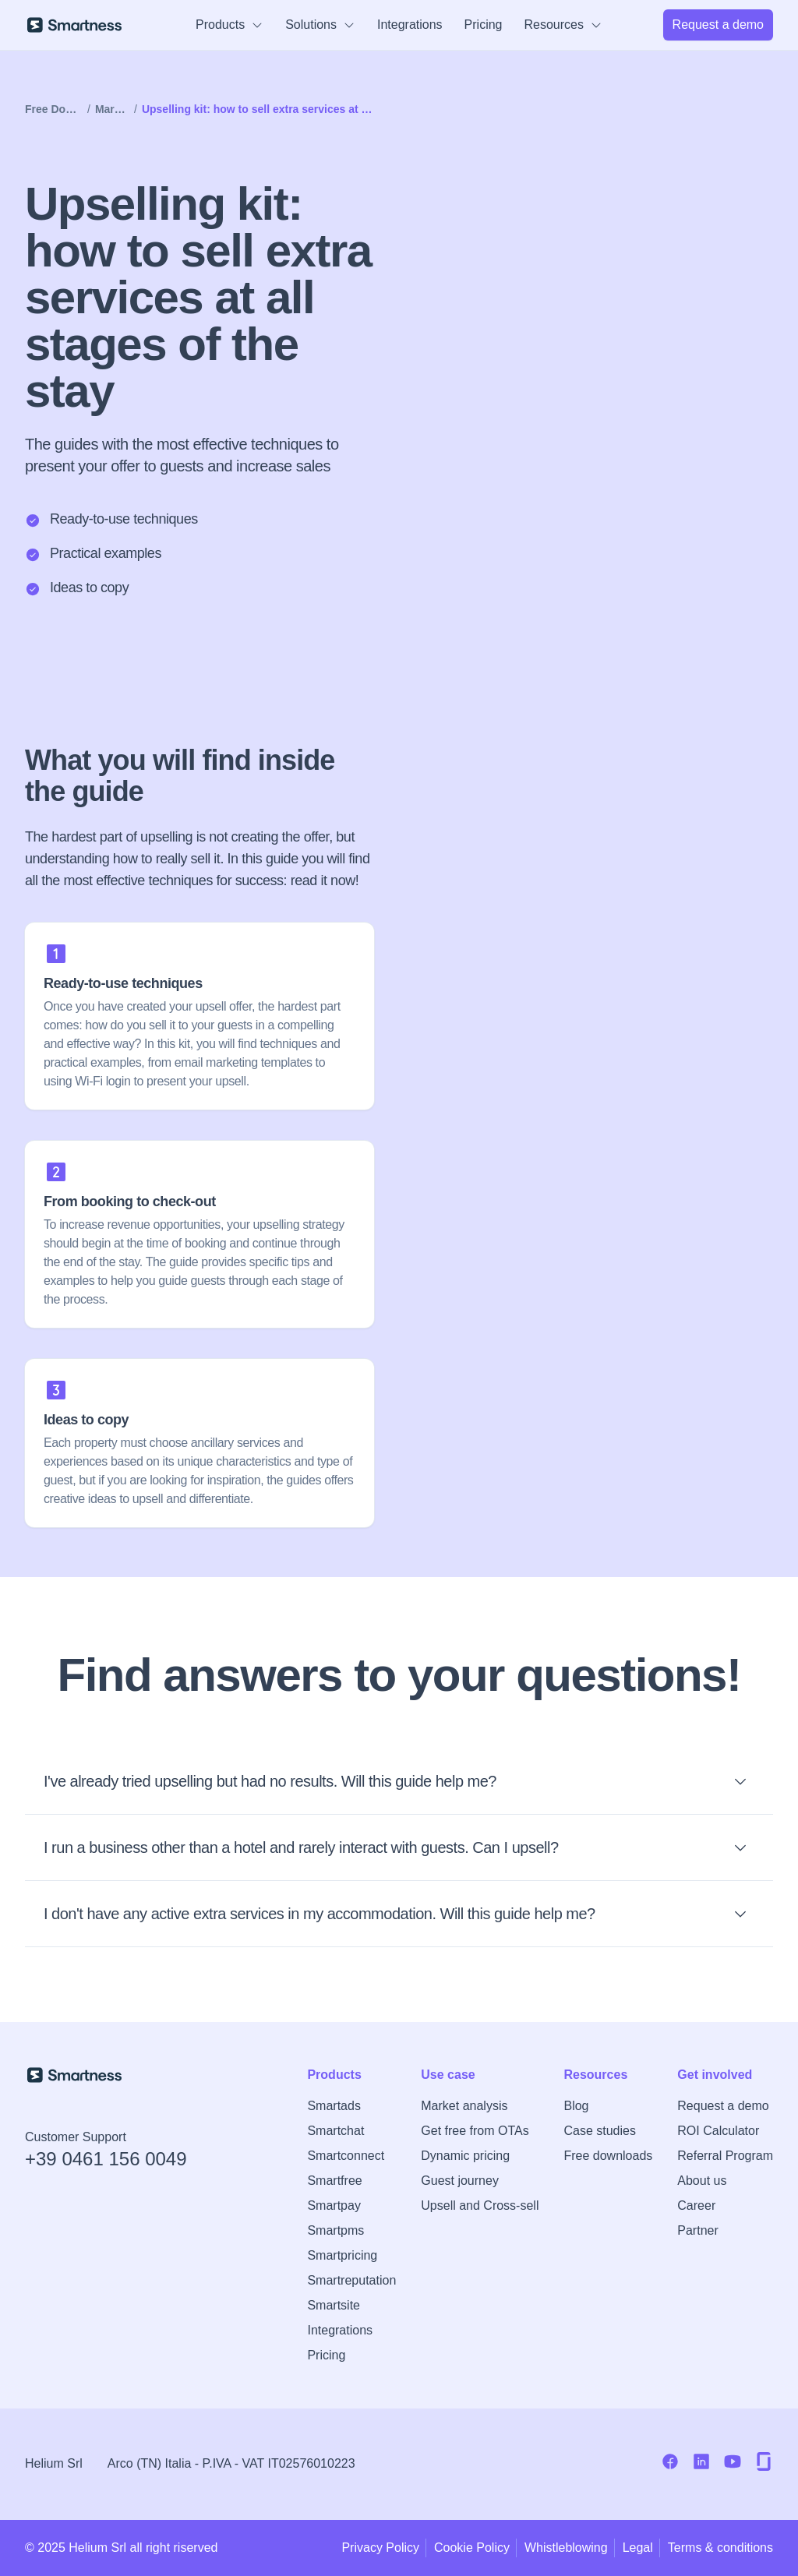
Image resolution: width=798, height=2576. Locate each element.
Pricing (483, 24)
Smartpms (335, 2230)
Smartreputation (351, 2280)
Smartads (333, 2105)
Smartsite (333, 2305)
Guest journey (460, 2180)
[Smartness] (74, 25)
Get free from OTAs (474, 2130)
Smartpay (333, 2205)
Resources (563, 24)
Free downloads (607, 2155)
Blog (575, 2105)
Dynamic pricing (465, 2155)
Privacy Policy (380, 2547)
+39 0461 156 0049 (106, 2158)
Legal (638, 2547)
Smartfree (334, 2180)
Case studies (599, 2130)
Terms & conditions (720, 2547)
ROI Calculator (718, 2130)
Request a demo (722, 2105)
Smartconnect (345, 2155)
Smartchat (335, 2130)
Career (696, 2205)
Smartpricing (342, 2255)
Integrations (410, 24)
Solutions (320, 24)
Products (229, 24)
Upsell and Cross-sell (479, 2205)
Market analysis (464, 2105)
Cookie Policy (472, 2547)
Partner (697, 2230)
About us (701, 2180)
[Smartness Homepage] (106, 2075)
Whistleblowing (566, 2547)
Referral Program (725, 2155)
